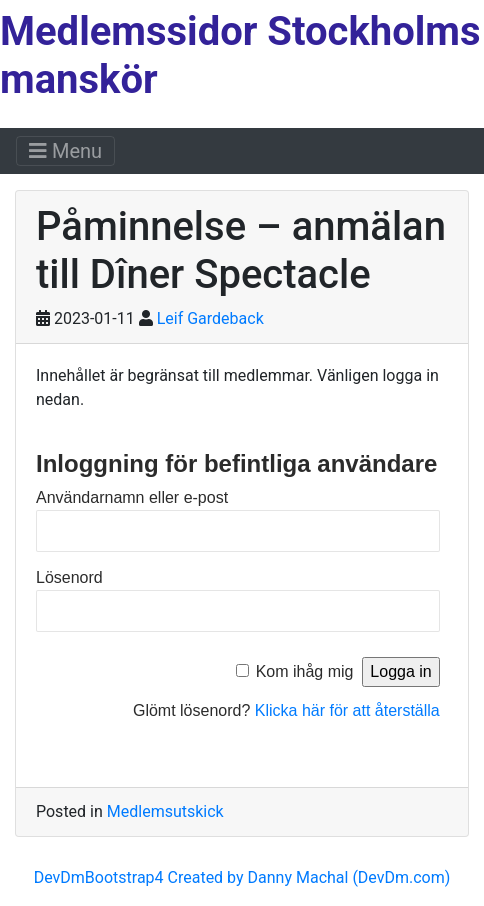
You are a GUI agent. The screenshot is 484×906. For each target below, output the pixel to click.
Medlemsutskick (165, 811)
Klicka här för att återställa (347, 710)
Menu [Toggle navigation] (65, 151)
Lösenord (69, 577)
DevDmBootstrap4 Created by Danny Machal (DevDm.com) (242, 877)
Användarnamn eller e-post (132, 497)
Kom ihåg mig (305, 671)
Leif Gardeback (210, 318)
